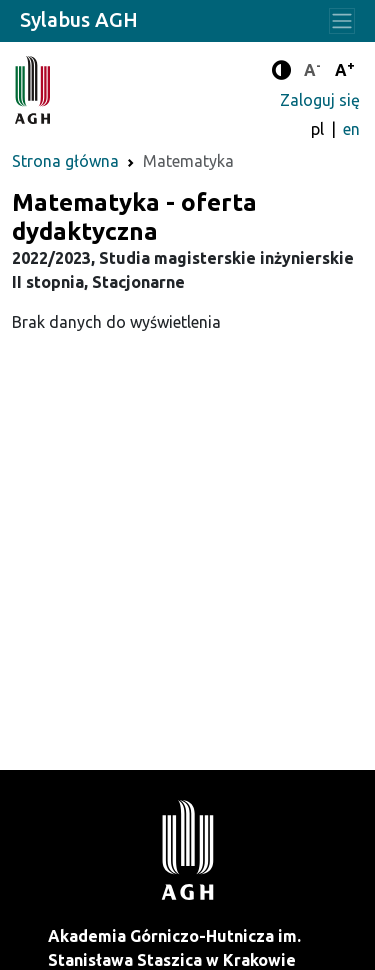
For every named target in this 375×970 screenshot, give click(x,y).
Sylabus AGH (79, 19)
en (351, 129)
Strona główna (65, 161)
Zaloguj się (320, 100)
